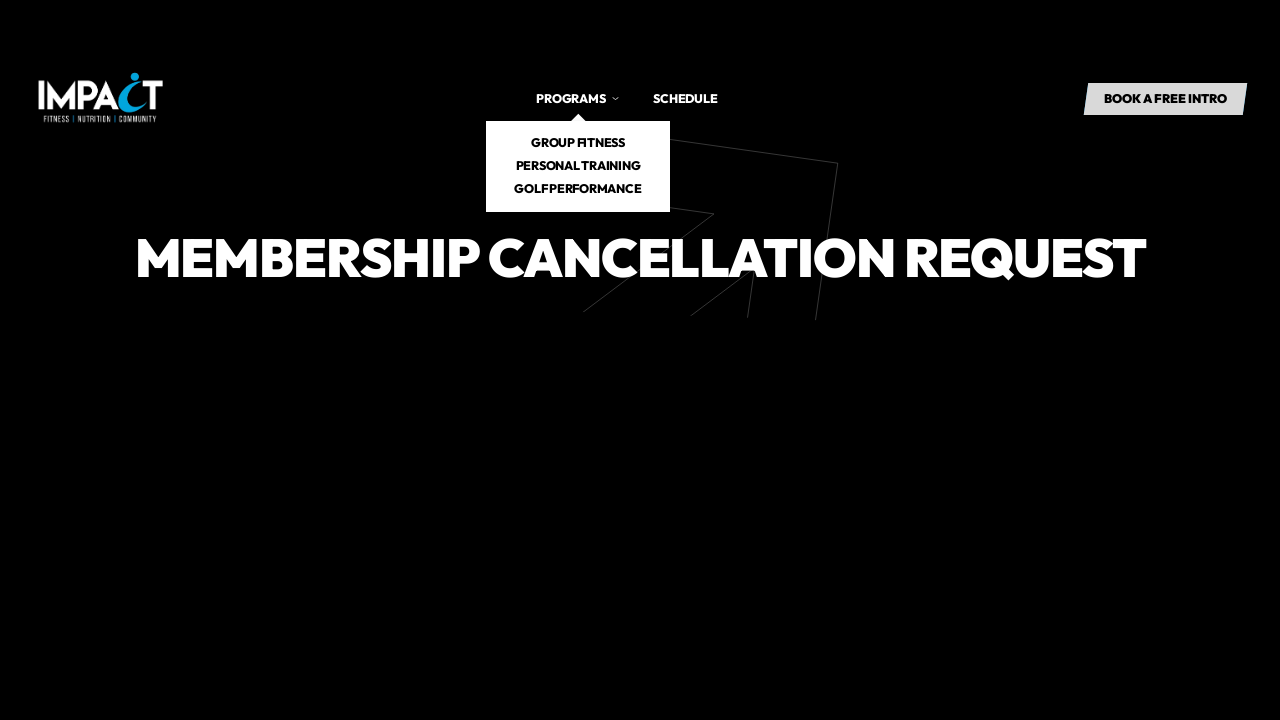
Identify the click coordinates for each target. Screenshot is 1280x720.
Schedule (685, 98)
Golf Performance (577, 188)
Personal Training (578, 165)
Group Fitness (578, 142)
